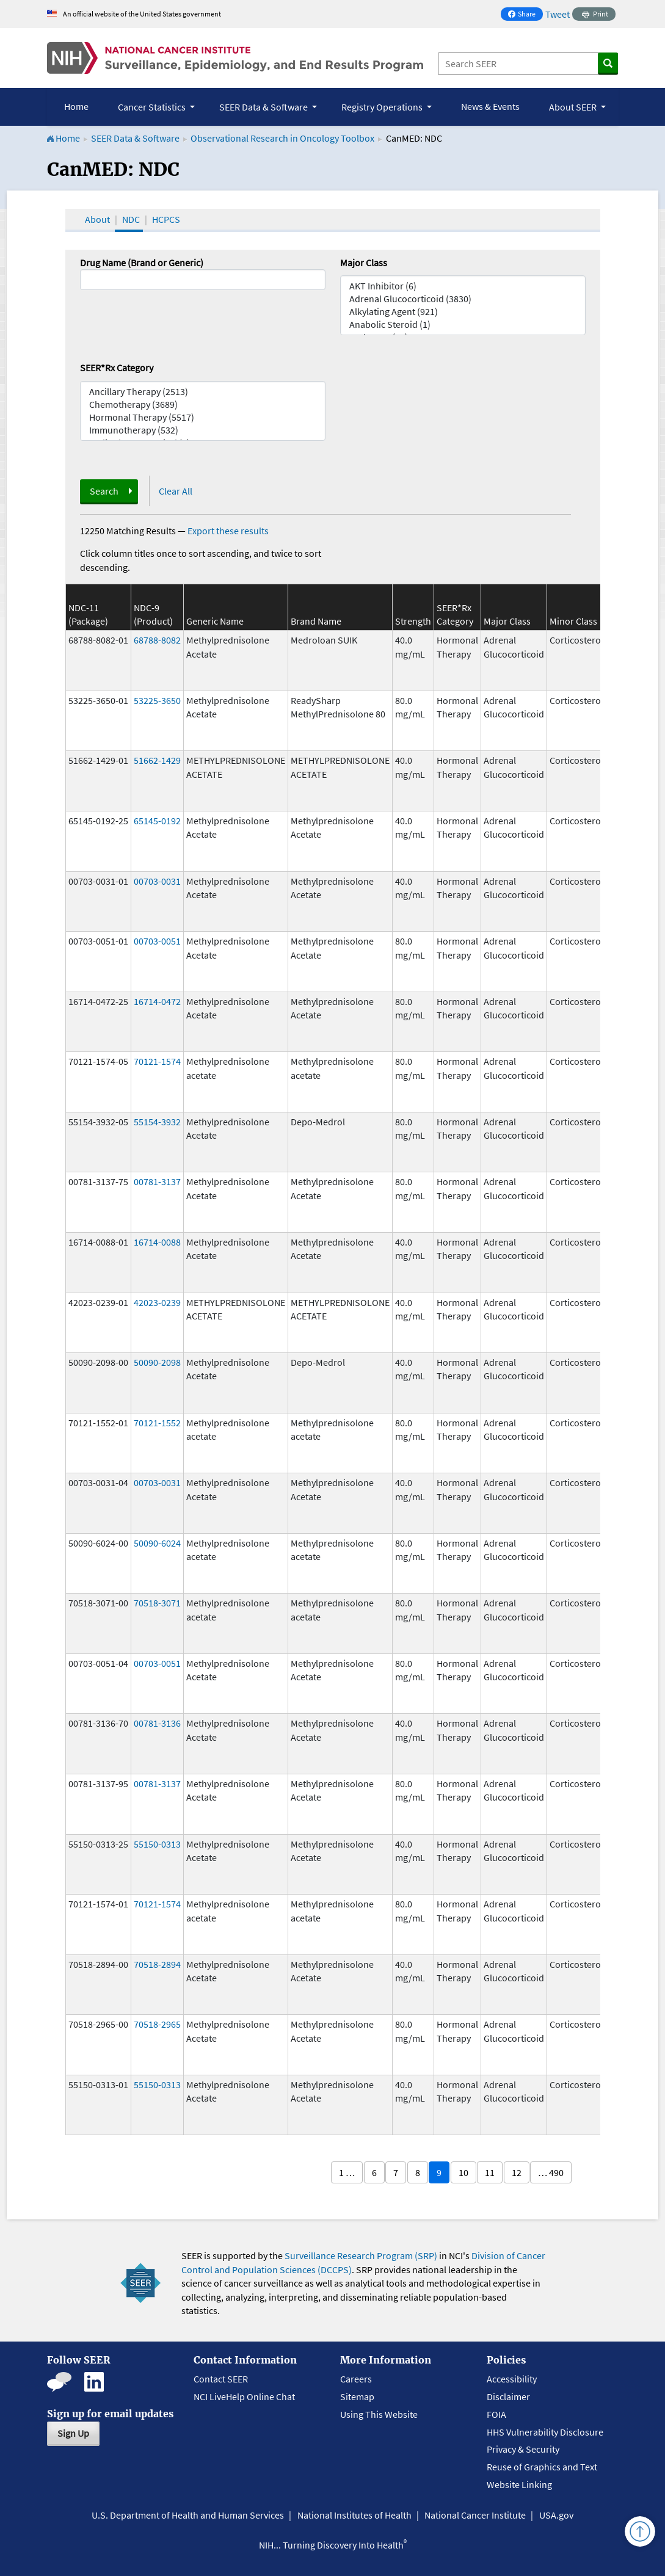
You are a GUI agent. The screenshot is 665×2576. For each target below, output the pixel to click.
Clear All (175, 491)
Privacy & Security (523, 2449)
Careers (356, 2379)
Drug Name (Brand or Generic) (141, 262)
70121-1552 (157, 1423)
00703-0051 (157, 941)
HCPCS (166, 219)
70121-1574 (157, 1061)
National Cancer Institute (475, 2515)
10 (463, 2172)
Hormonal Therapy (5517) (203, 417)
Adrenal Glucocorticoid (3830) (463, 298)
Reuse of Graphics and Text (542, 2467)
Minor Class (573, 621)
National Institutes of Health (354, 2515)
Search (104, 491)
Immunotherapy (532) (203, 430)
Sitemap (357, 2396)
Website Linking (519, 2484)
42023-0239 (157, 1302)
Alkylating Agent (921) (463, 311)
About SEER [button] (573, 107)
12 (516, 2172)
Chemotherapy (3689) (203, 404)
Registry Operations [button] (382, 107)
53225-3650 (157, 700)
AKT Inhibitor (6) (463, 286)
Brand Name (316, 621)
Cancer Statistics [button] (152, 107)
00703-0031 (157, 881)
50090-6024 (157, 1543)
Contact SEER (221, 2379)
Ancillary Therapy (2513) (203, 391)
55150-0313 (157, 1844)
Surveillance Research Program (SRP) (361, 2255)
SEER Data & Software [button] (264, 107)
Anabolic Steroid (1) (463, 324)
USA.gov (556, 2515)
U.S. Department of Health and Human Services (188, 2515)
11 (490, 2172)
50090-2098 (157, 1362)
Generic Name (215, 621)
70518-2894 (157, 1964)
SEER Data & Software (135, 138)
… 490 (551, 2172)
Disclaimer (508, 2396)
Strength (413, 621)
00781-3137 (157, 1181)
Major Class (363, 262)
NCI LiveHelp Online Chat (244, 2396)
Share (525, 15)
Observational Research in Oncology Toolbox (282, 138)
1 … (347, 2172)
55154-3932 (157, 1122)
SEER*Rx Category (116, 367)
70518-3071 (157, 1603)
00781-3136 (157, 1723)
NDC (131, 219)
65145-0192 (157, 821)
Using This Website (379, 2414)
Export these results (228, 530)
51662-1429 (157, 760)
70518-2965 (157, 2024)
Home (76, 106)
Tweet (557, 14)
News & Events (490, 106)
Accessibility (512, 2379)
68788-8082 (157, 640)
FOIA (496, 2414)
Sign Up (73, 2433)
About (97, 219)
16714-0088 (157, 1242)
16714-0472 (157, 1001)
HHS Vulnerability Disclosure (545, 2432)
